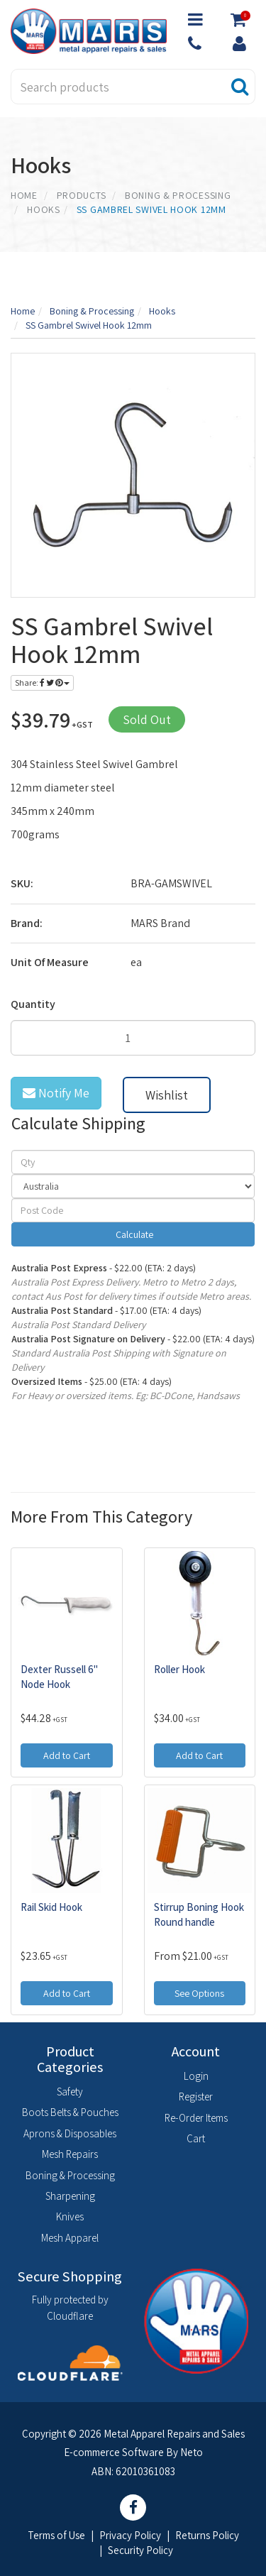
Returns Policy (207, 2535)
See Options (199, 1993)
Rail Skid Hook (51, 1907)
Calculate (133, 1234)
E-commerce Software (114, 2452)
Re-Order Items (196, 2118)
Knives (70, 2216)
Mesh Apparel (70, 2238)
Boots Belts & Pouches (70, 2112)
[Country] (133, 1186)
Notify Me (56, 1093)
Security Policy (140, 2550)
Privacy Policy (130, 2535)
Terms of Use (56, 2535)
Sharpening (70, 2196)
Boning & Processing (70, 2175)
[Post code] (133, 1210)
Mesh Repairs (70, 2154)
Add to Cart (66, 1755)
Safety (70, 2091)
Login (196, 2076)
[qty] (133, 1162)
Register (196, 2096)
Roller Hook (179, 1669)
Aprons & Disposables (69, 2133)
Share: (42, 682)
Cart (196, 2138)
